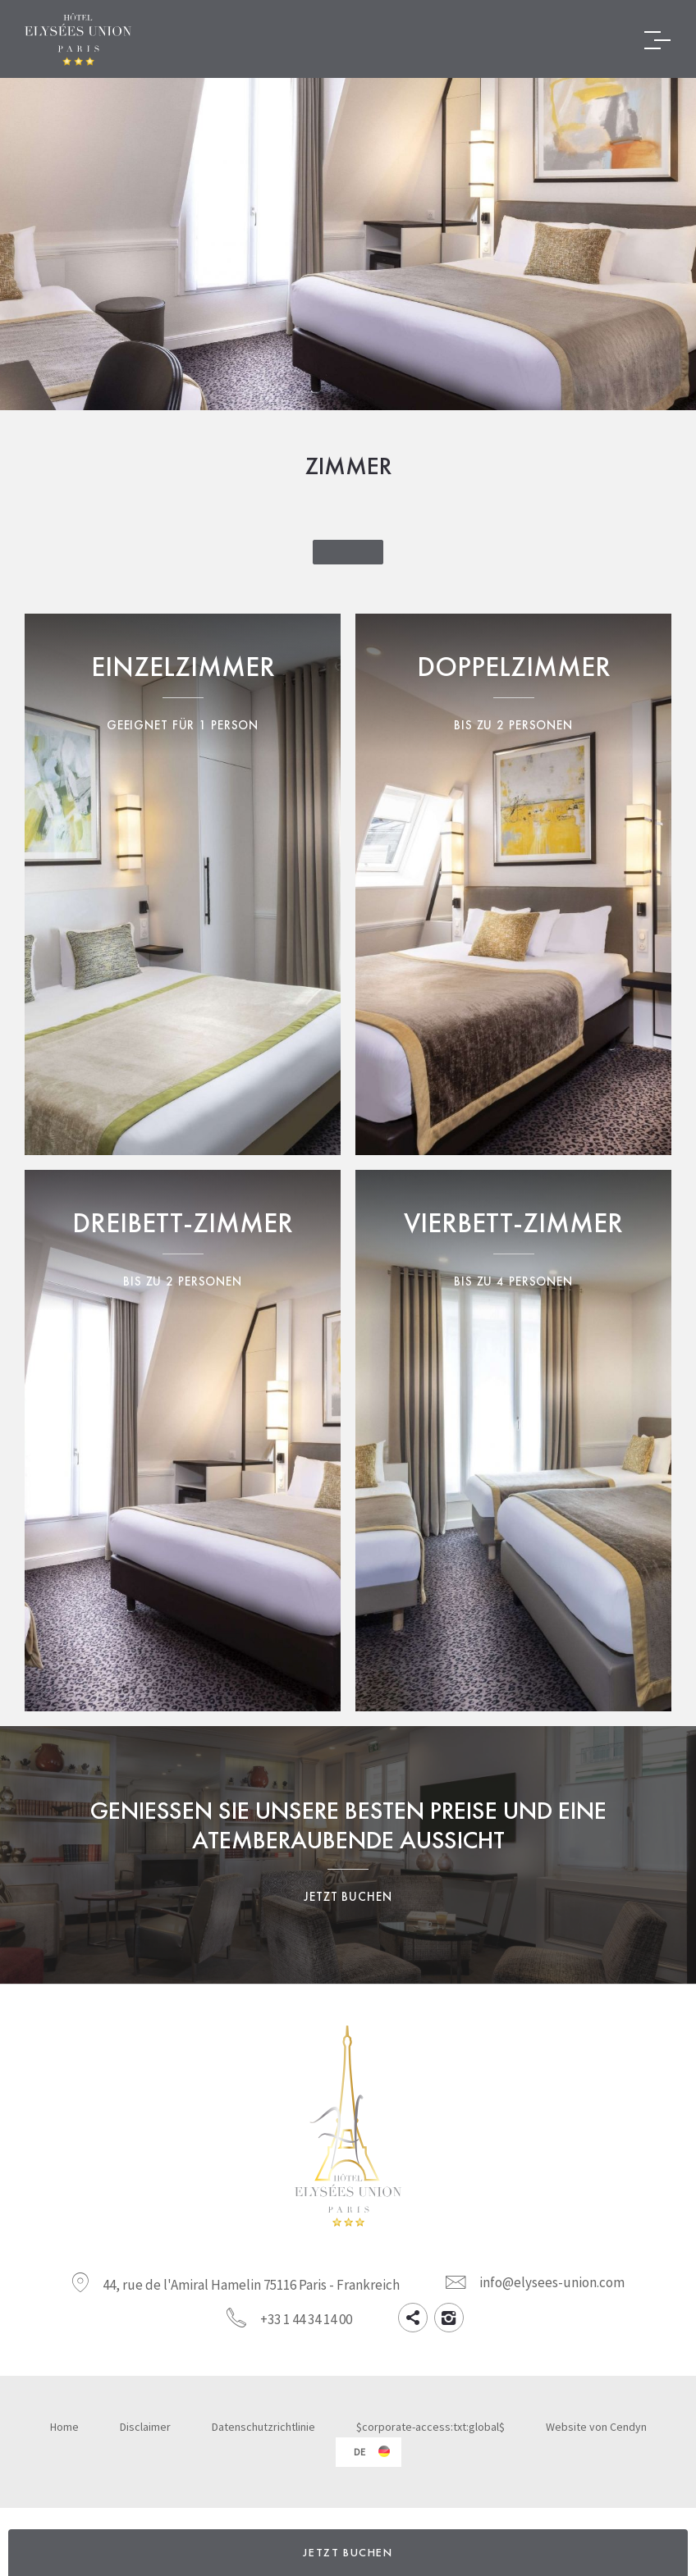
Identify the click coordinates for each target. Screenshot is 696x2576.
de (359, 2452)
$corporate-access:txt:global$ (430, 2426)
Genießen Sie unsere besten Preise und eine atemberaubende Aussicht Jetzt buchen (348, 1855)
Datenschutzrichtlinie (263, 2426)
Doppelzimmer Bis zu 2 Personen (513, 884)
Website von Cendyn (596, 2426)
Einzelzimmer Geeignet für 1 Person (183, 884)
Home (64, 2426)
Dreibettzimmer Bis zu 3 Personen (183, 1440)
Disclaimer (145, 2426)
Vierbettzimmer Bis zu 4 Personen (513, 1440)
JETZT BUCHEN (347, 2552)
